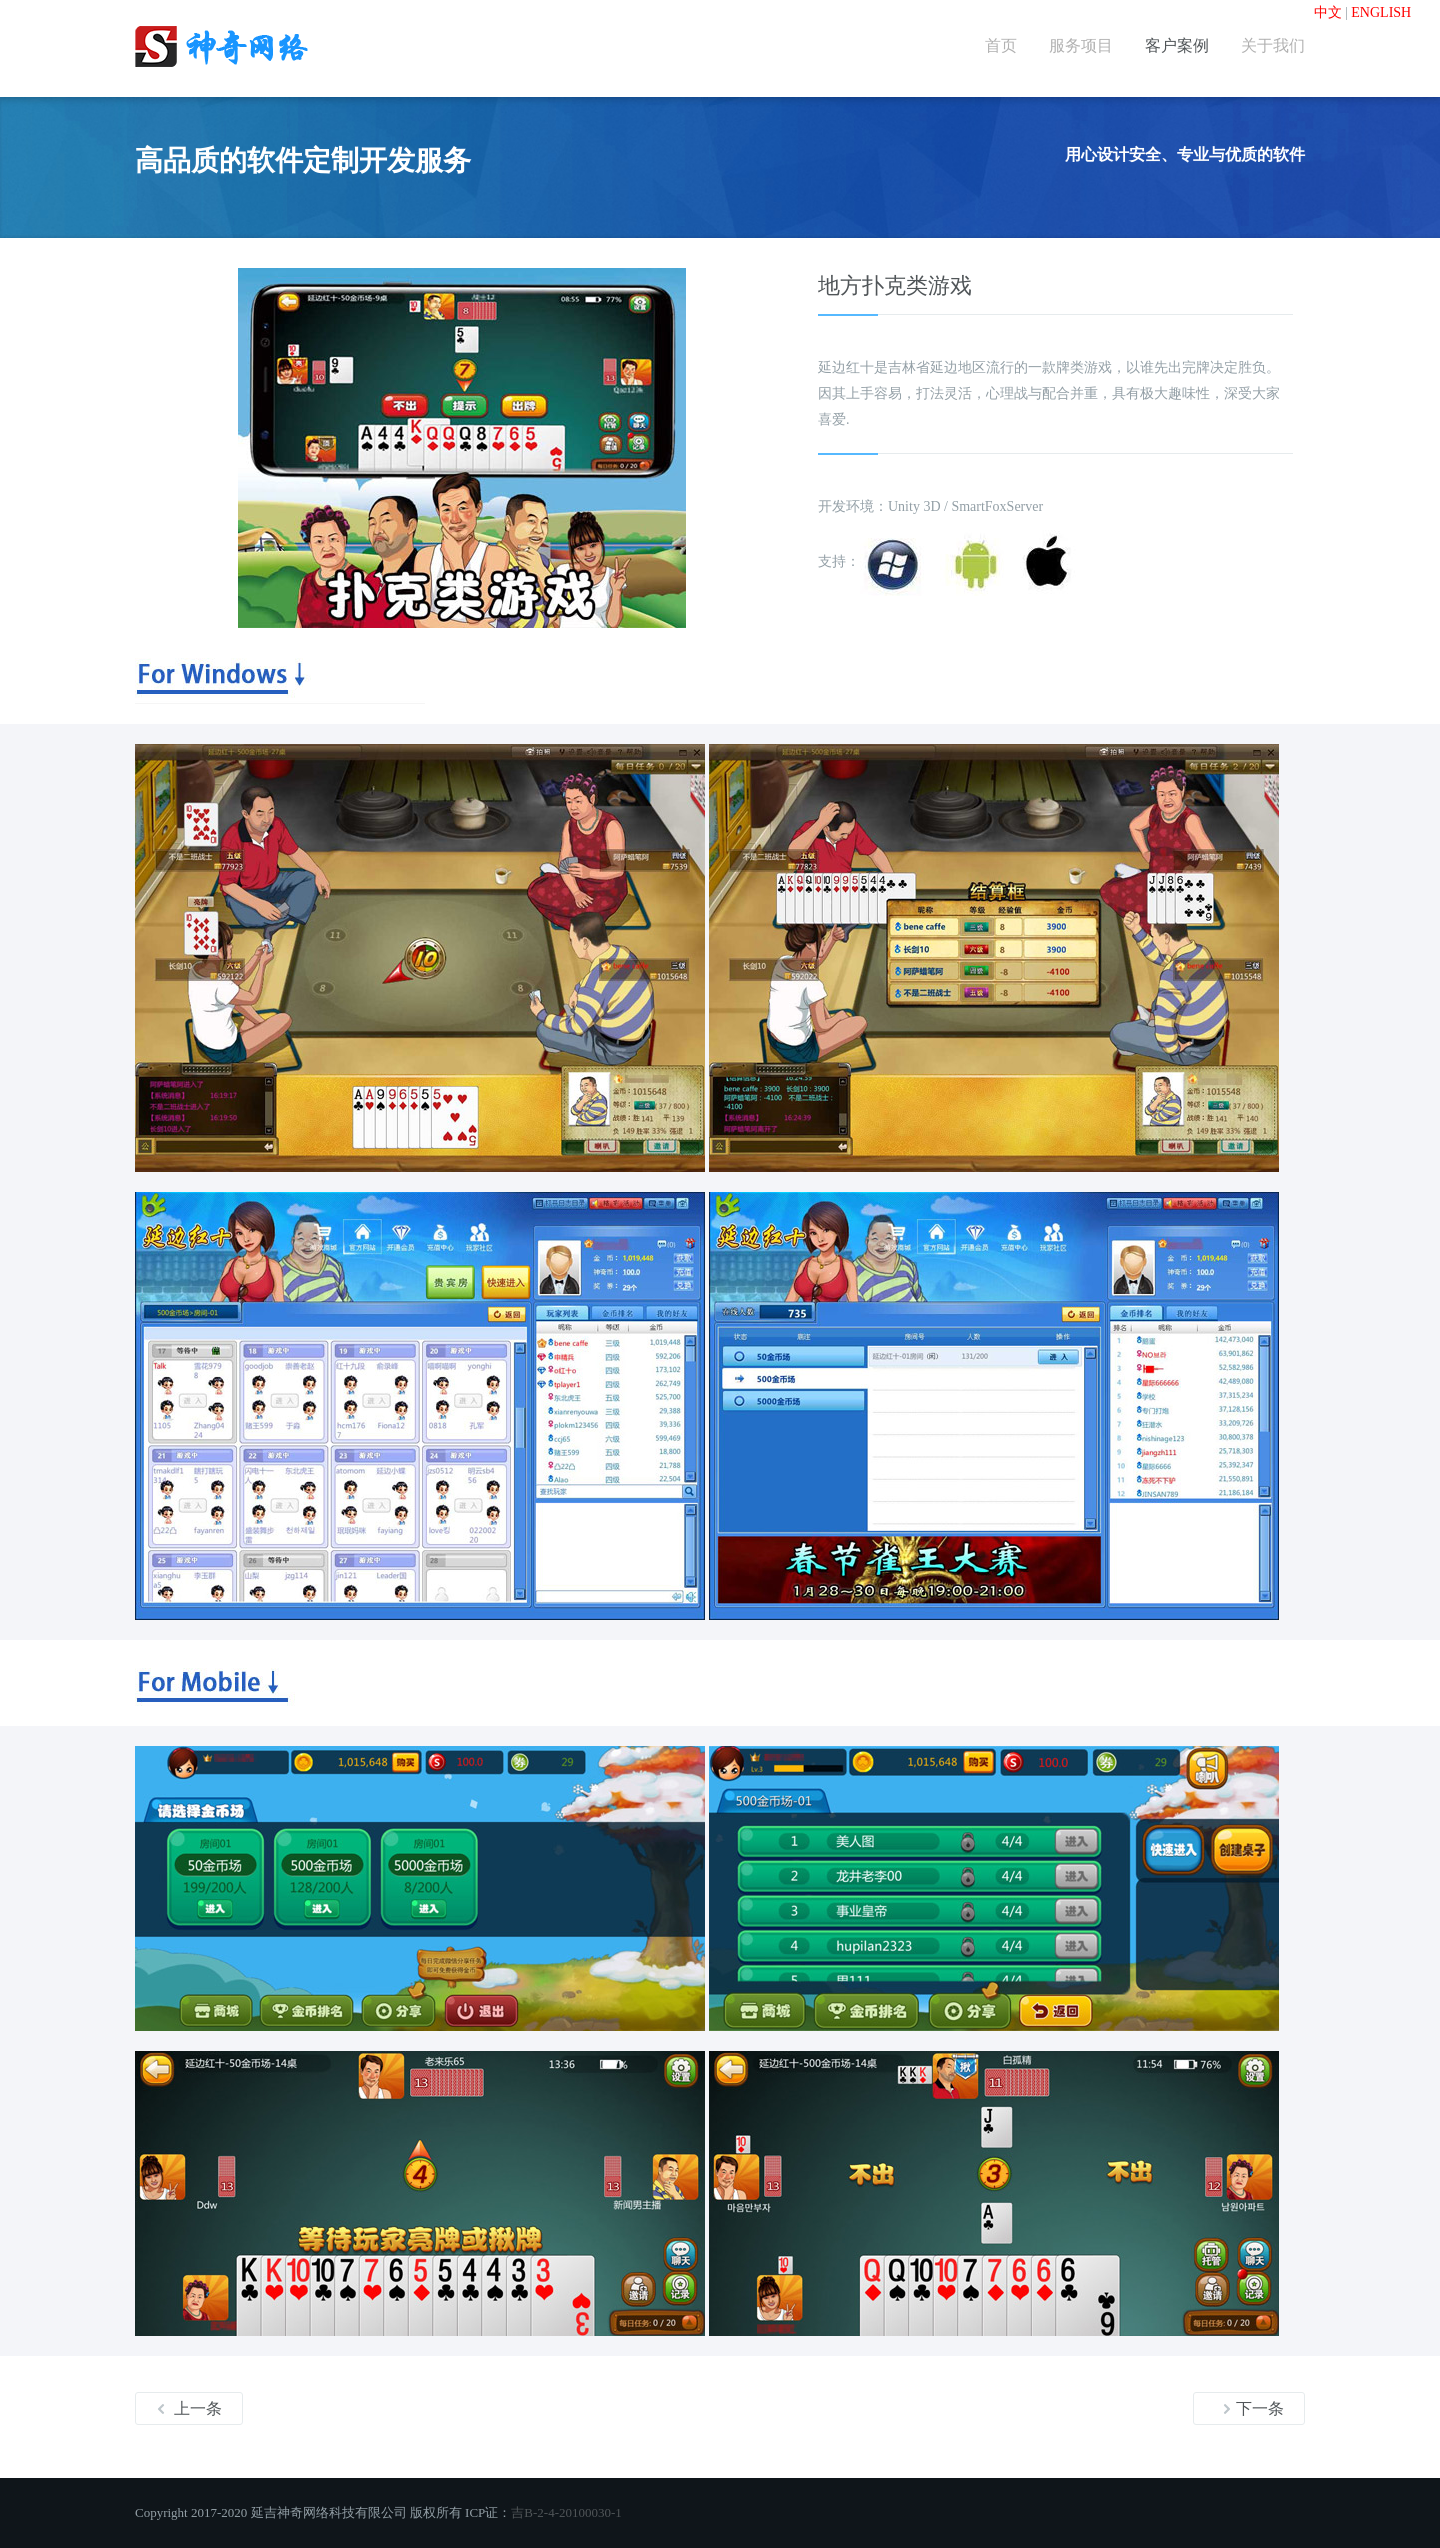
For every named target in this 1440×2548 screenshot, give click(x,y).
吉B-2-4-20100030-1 (566, 2512)
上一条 (189, 2408)
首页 (1001, 45)
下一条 (1253, 2408)
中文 (1328, 12)
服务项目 (1081, 45)
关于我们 (1273, 45)
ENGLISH (1381, 12)
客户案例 (1177, 45)
